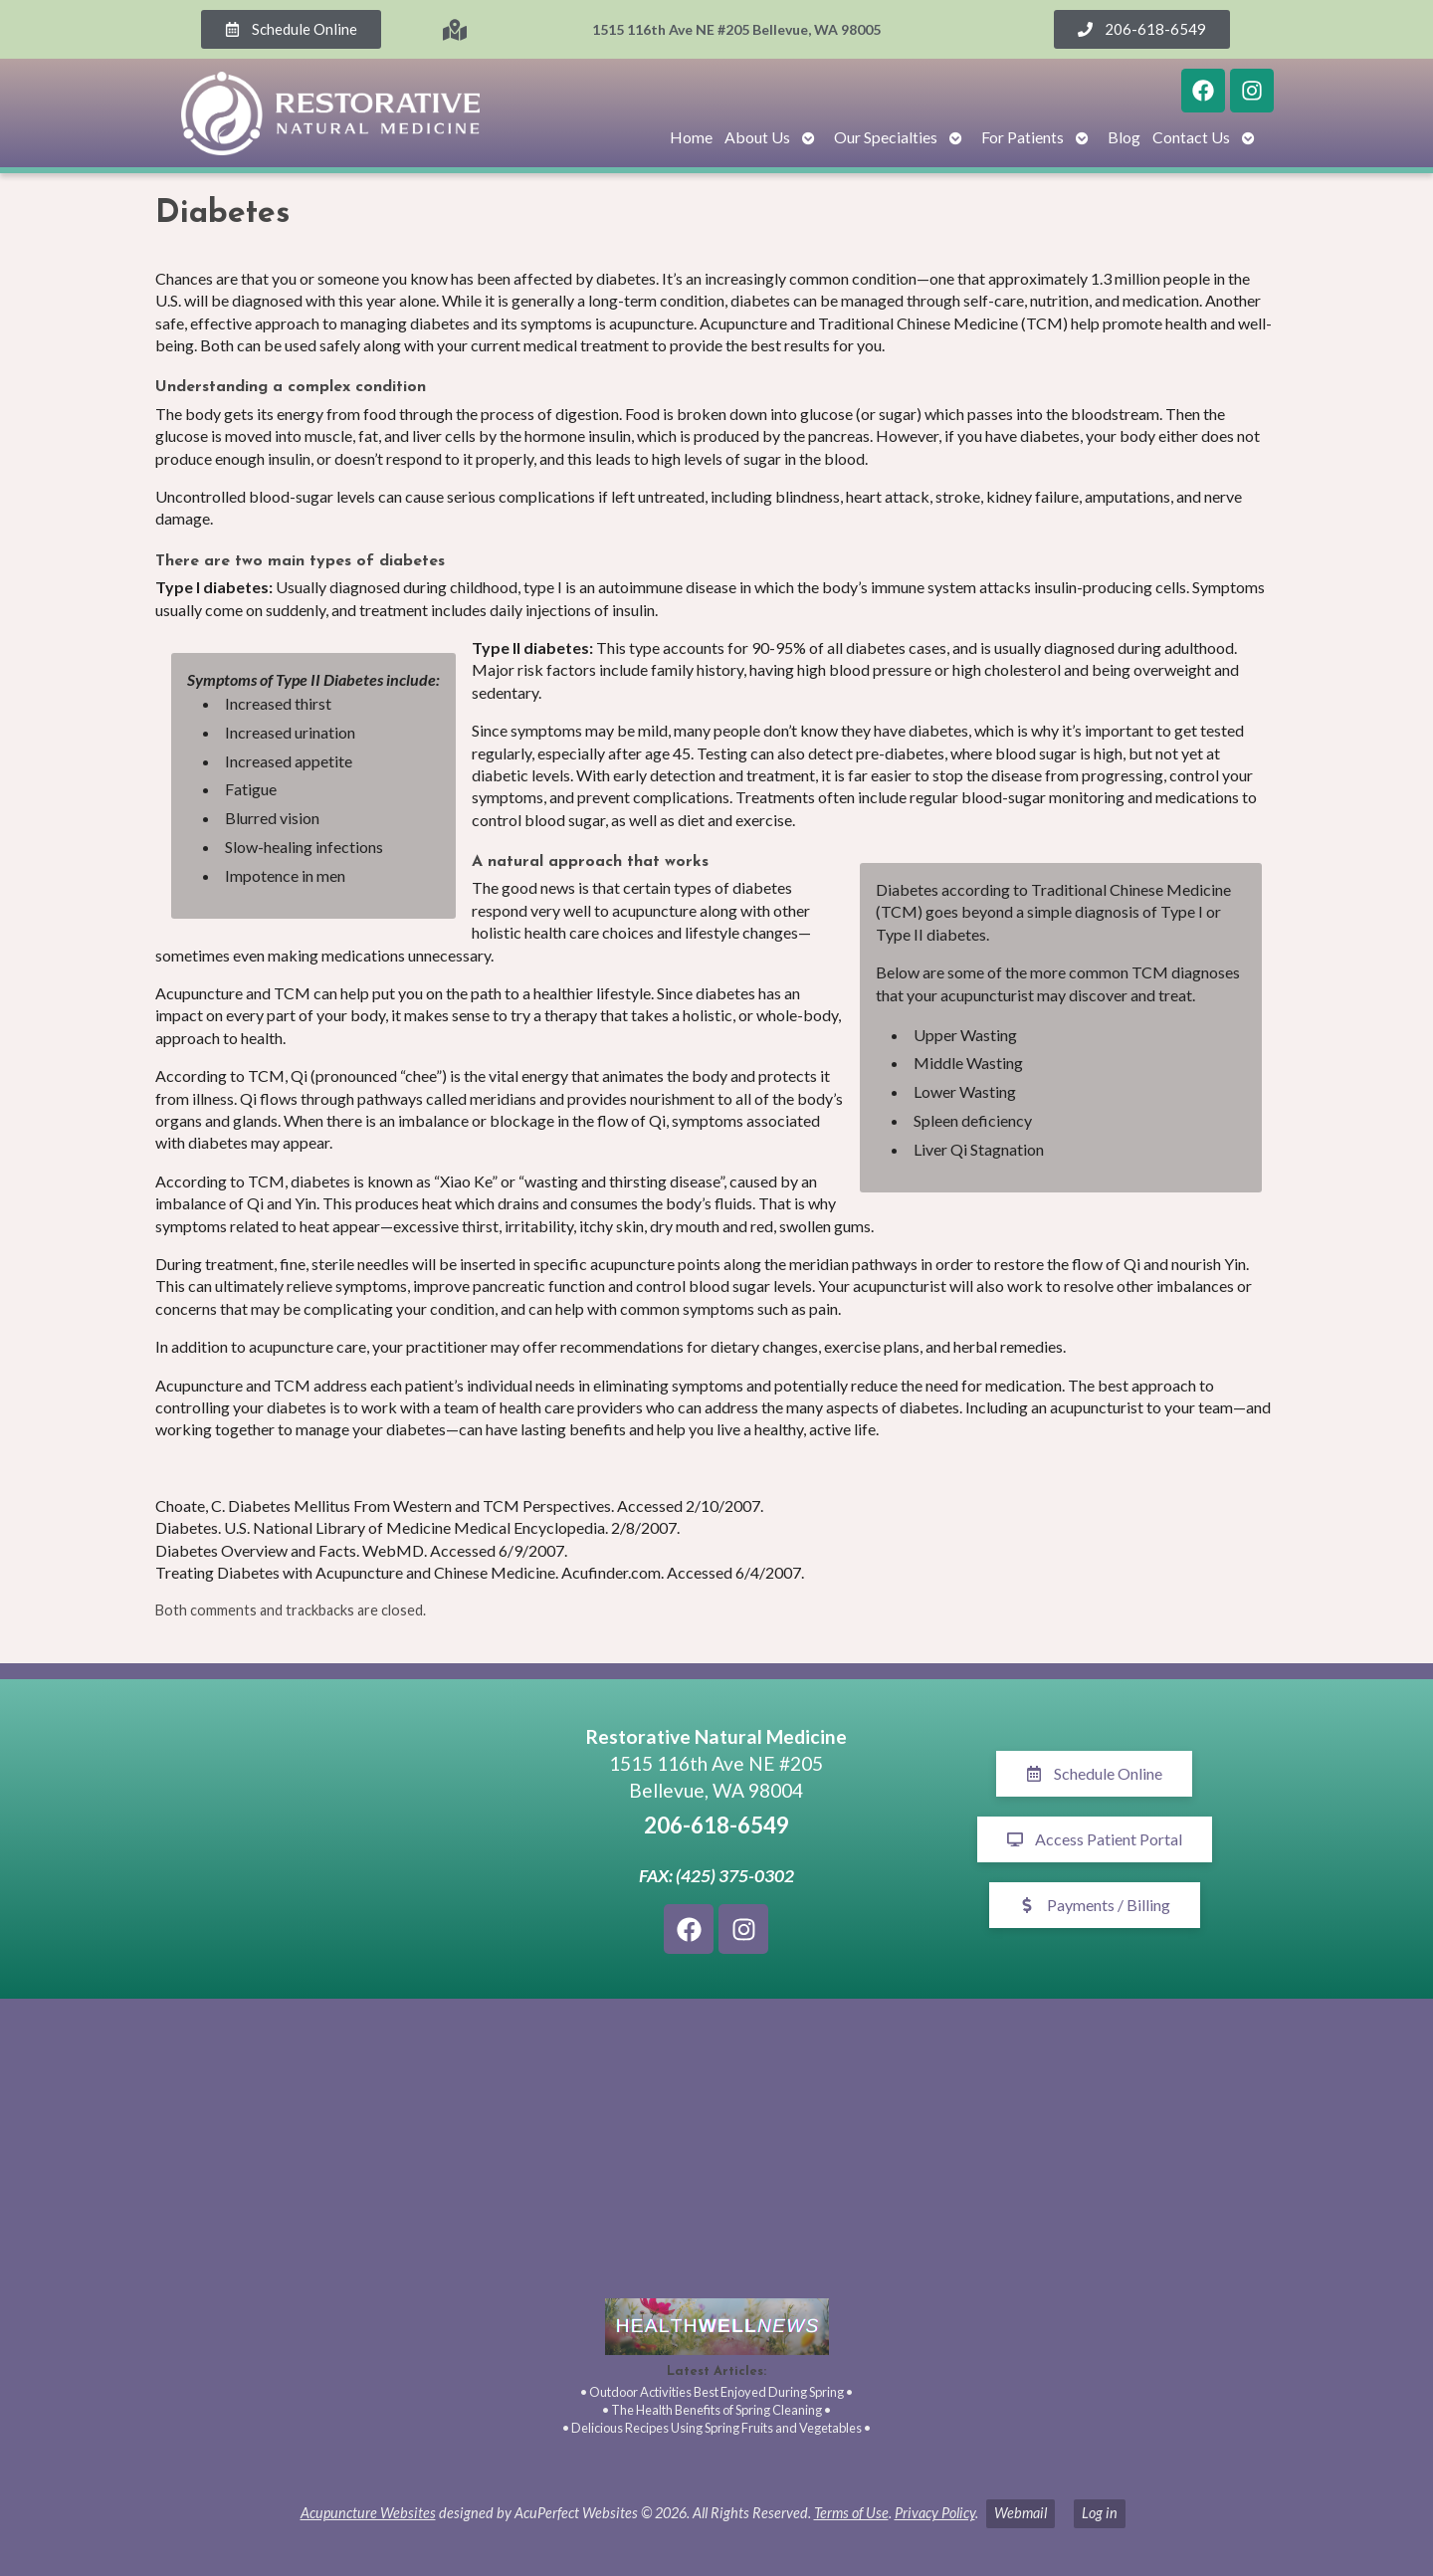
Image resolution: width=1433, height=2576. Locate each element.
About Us (757, 136)
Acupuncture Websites (368, 2512)
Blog (1124, 136)
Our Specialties (885, 136)
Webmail (1020, 2512)
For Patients (1022, 136)
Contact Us (1191, 136)
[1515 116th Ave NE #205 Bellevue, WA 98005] (338, 1839)
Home (691, 136)
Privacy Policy (935, 2512)
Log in (1100, 2512)
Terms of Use (851, 2512)
